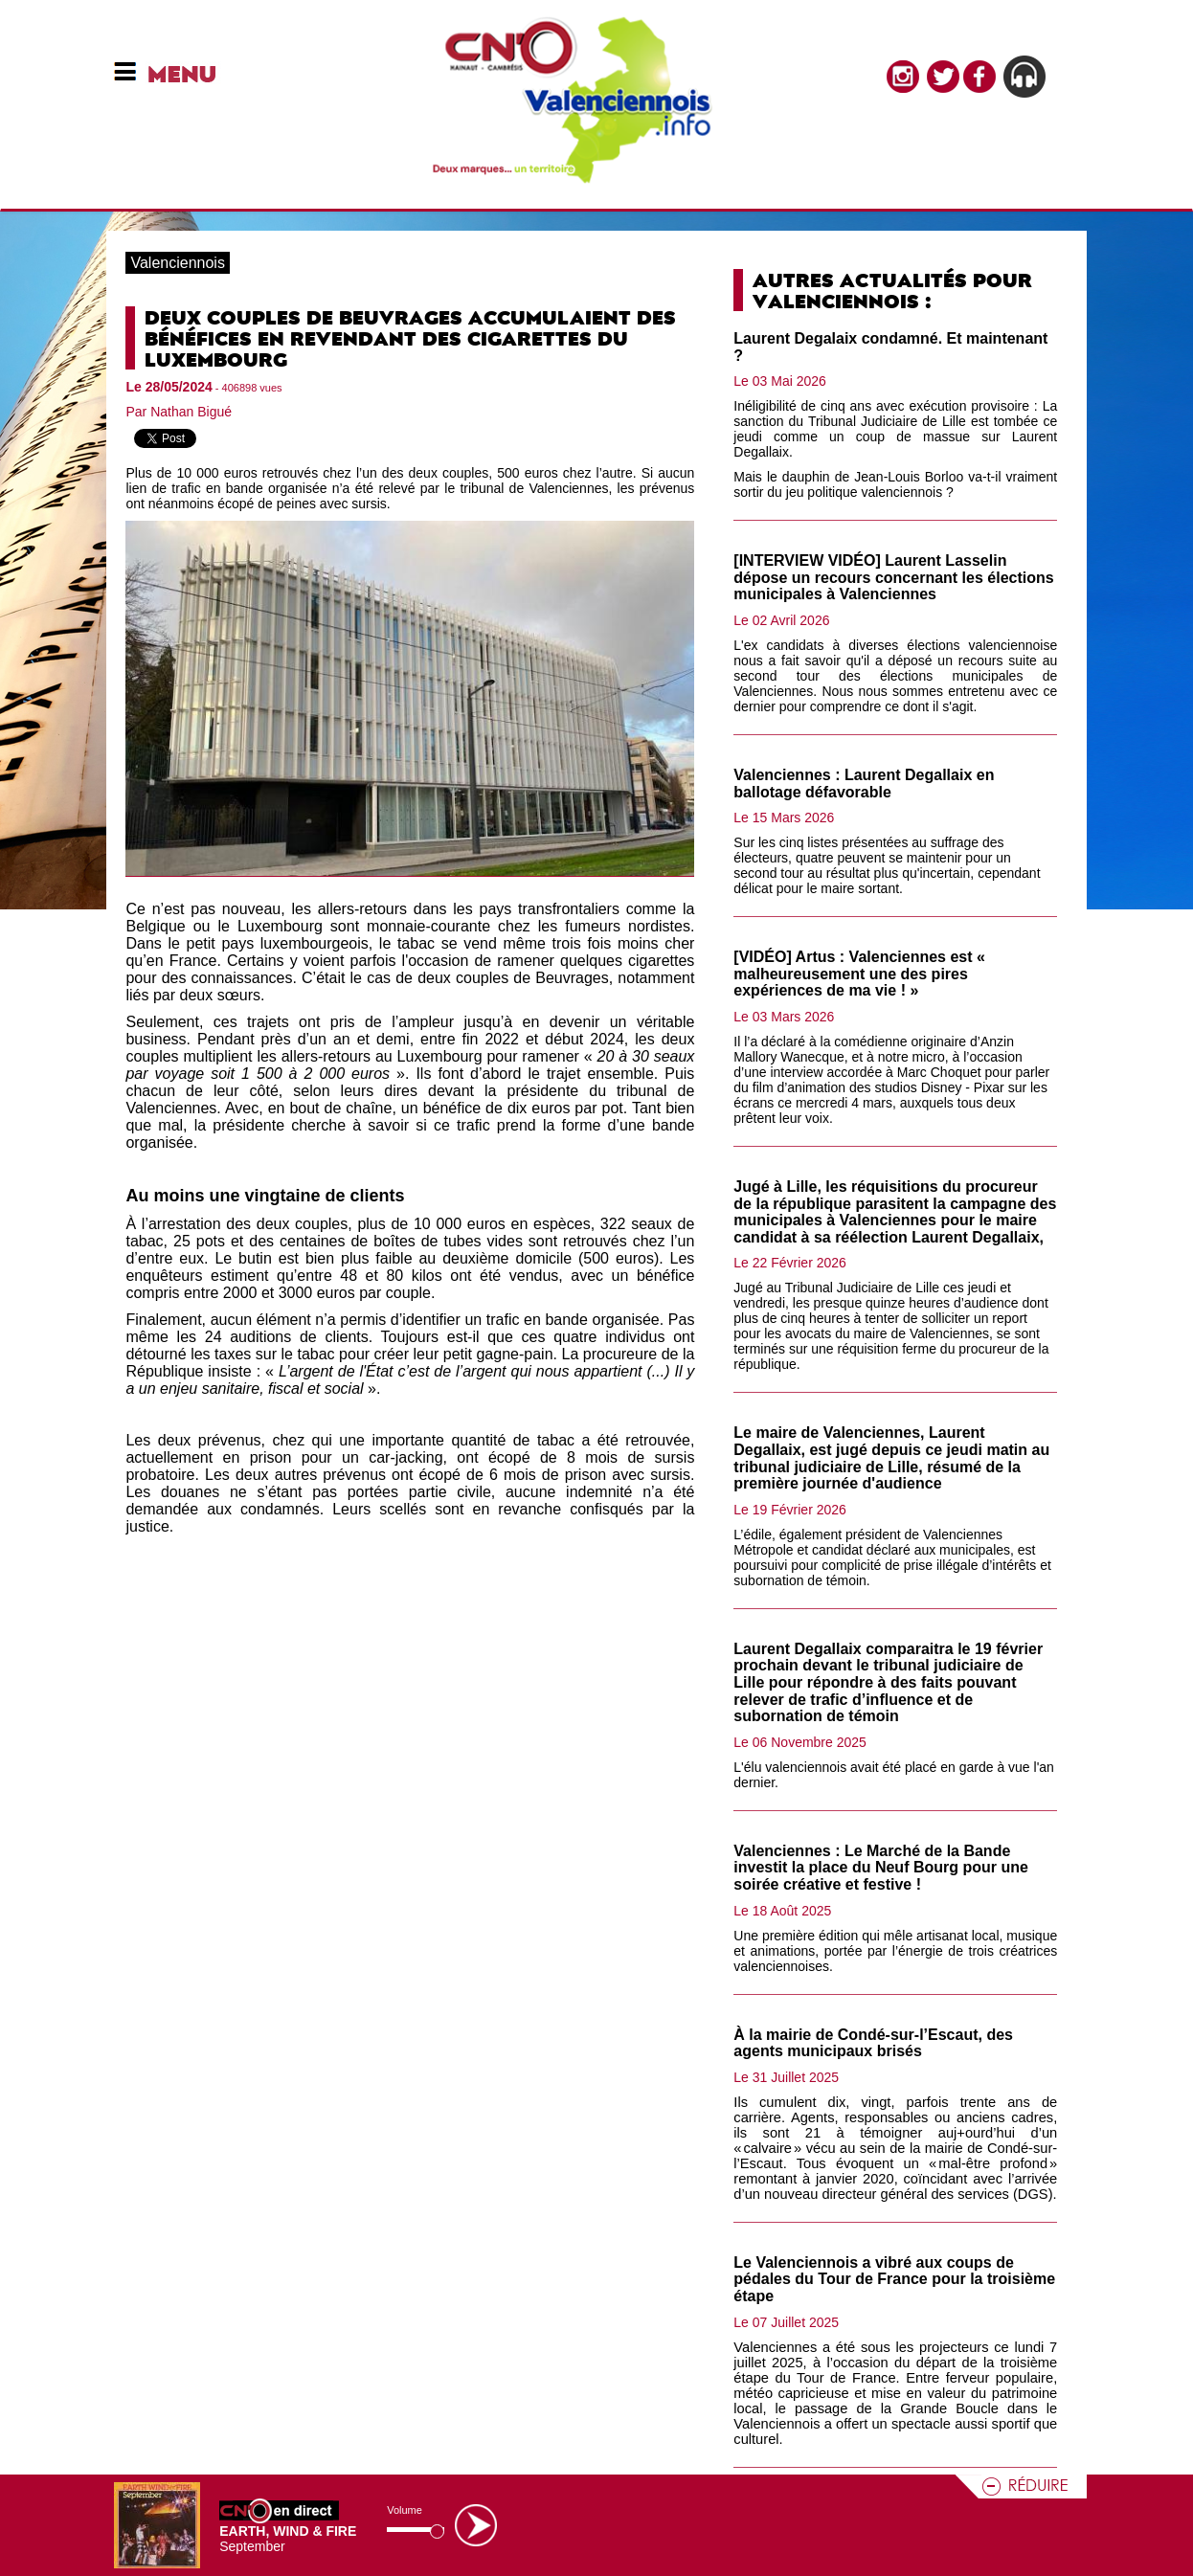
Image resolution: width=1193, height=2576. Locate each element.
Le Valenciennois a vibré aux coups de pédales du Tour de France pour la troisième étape (894, 2279)
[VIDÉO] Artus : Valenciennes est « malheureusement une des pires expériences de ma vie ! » (859, 973)
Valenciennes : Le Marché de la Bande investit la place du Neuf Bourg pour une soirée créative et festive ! (880, 1868)
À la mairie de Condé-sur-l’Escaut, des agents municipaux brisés (873, 2043)
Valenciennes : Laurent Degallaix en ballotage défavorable (863, 783)
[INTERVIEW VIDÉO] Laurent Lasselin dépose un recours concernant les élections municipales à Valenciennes (893, 577)
